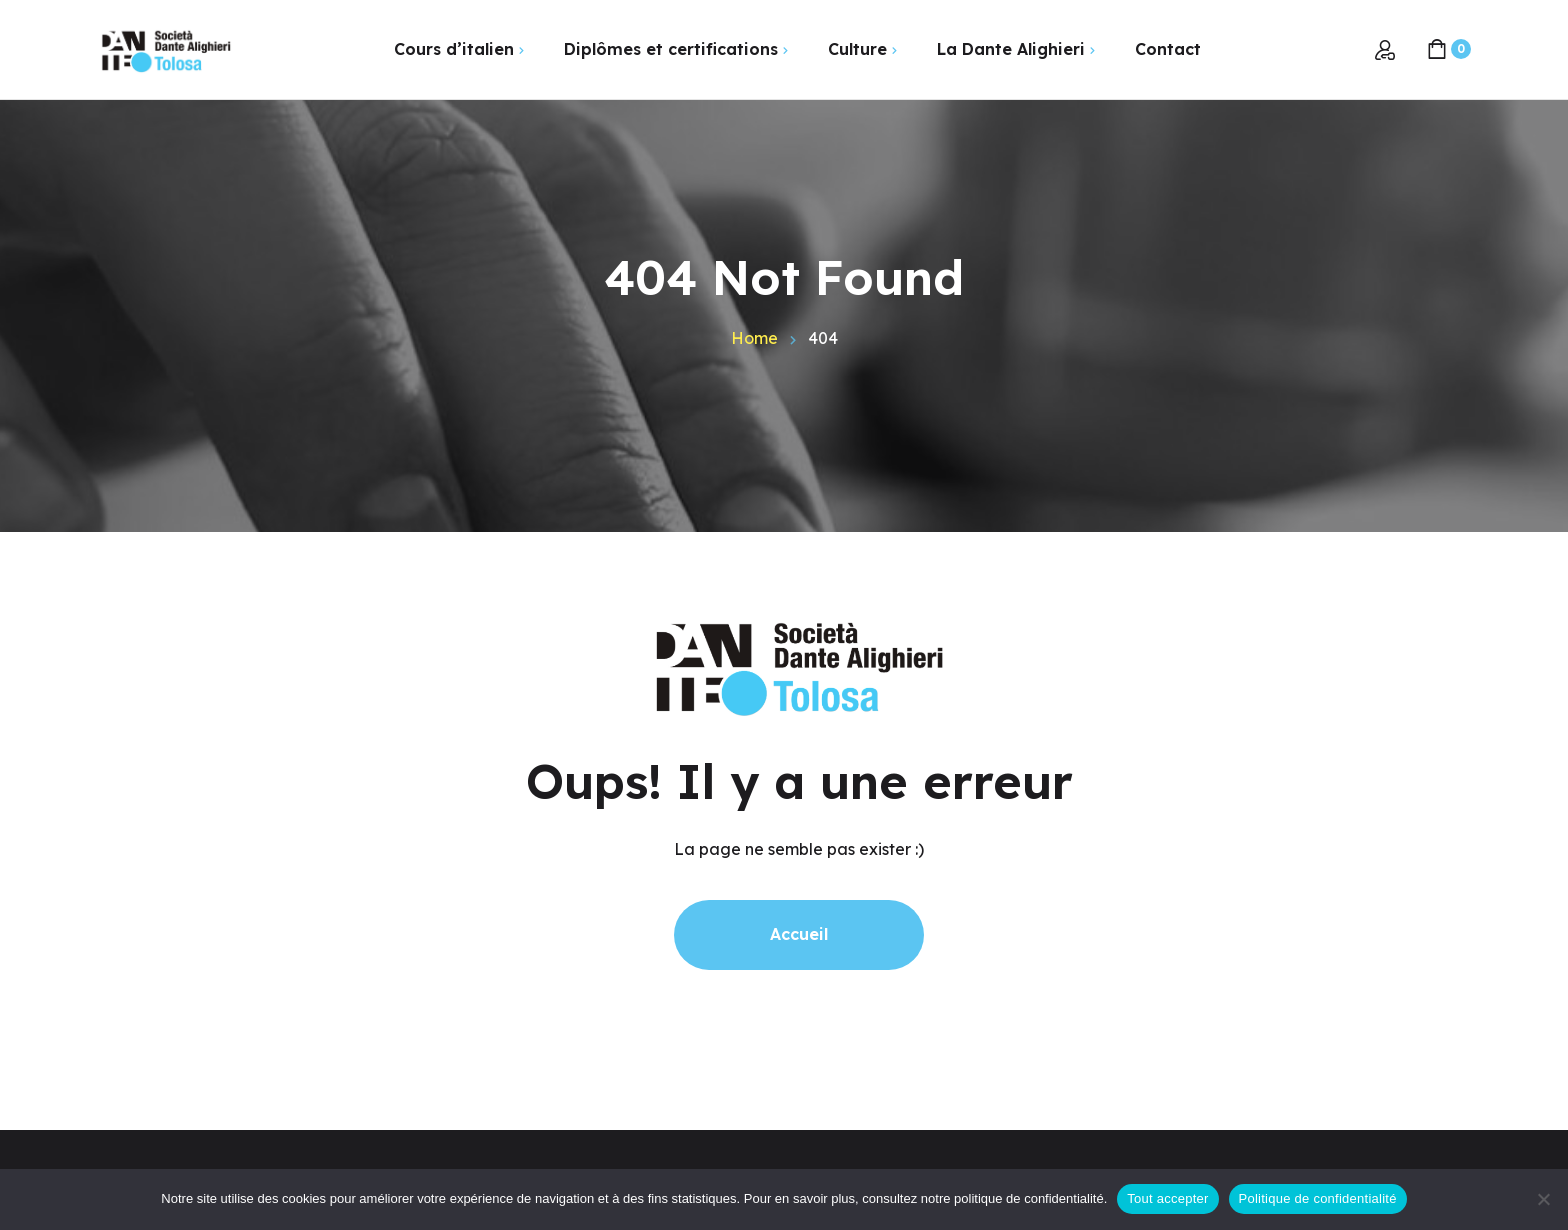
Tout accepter (1167, 1198)
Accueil (799, 934)
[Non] (1543, 1199)
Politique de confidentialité (1318, 1198)
